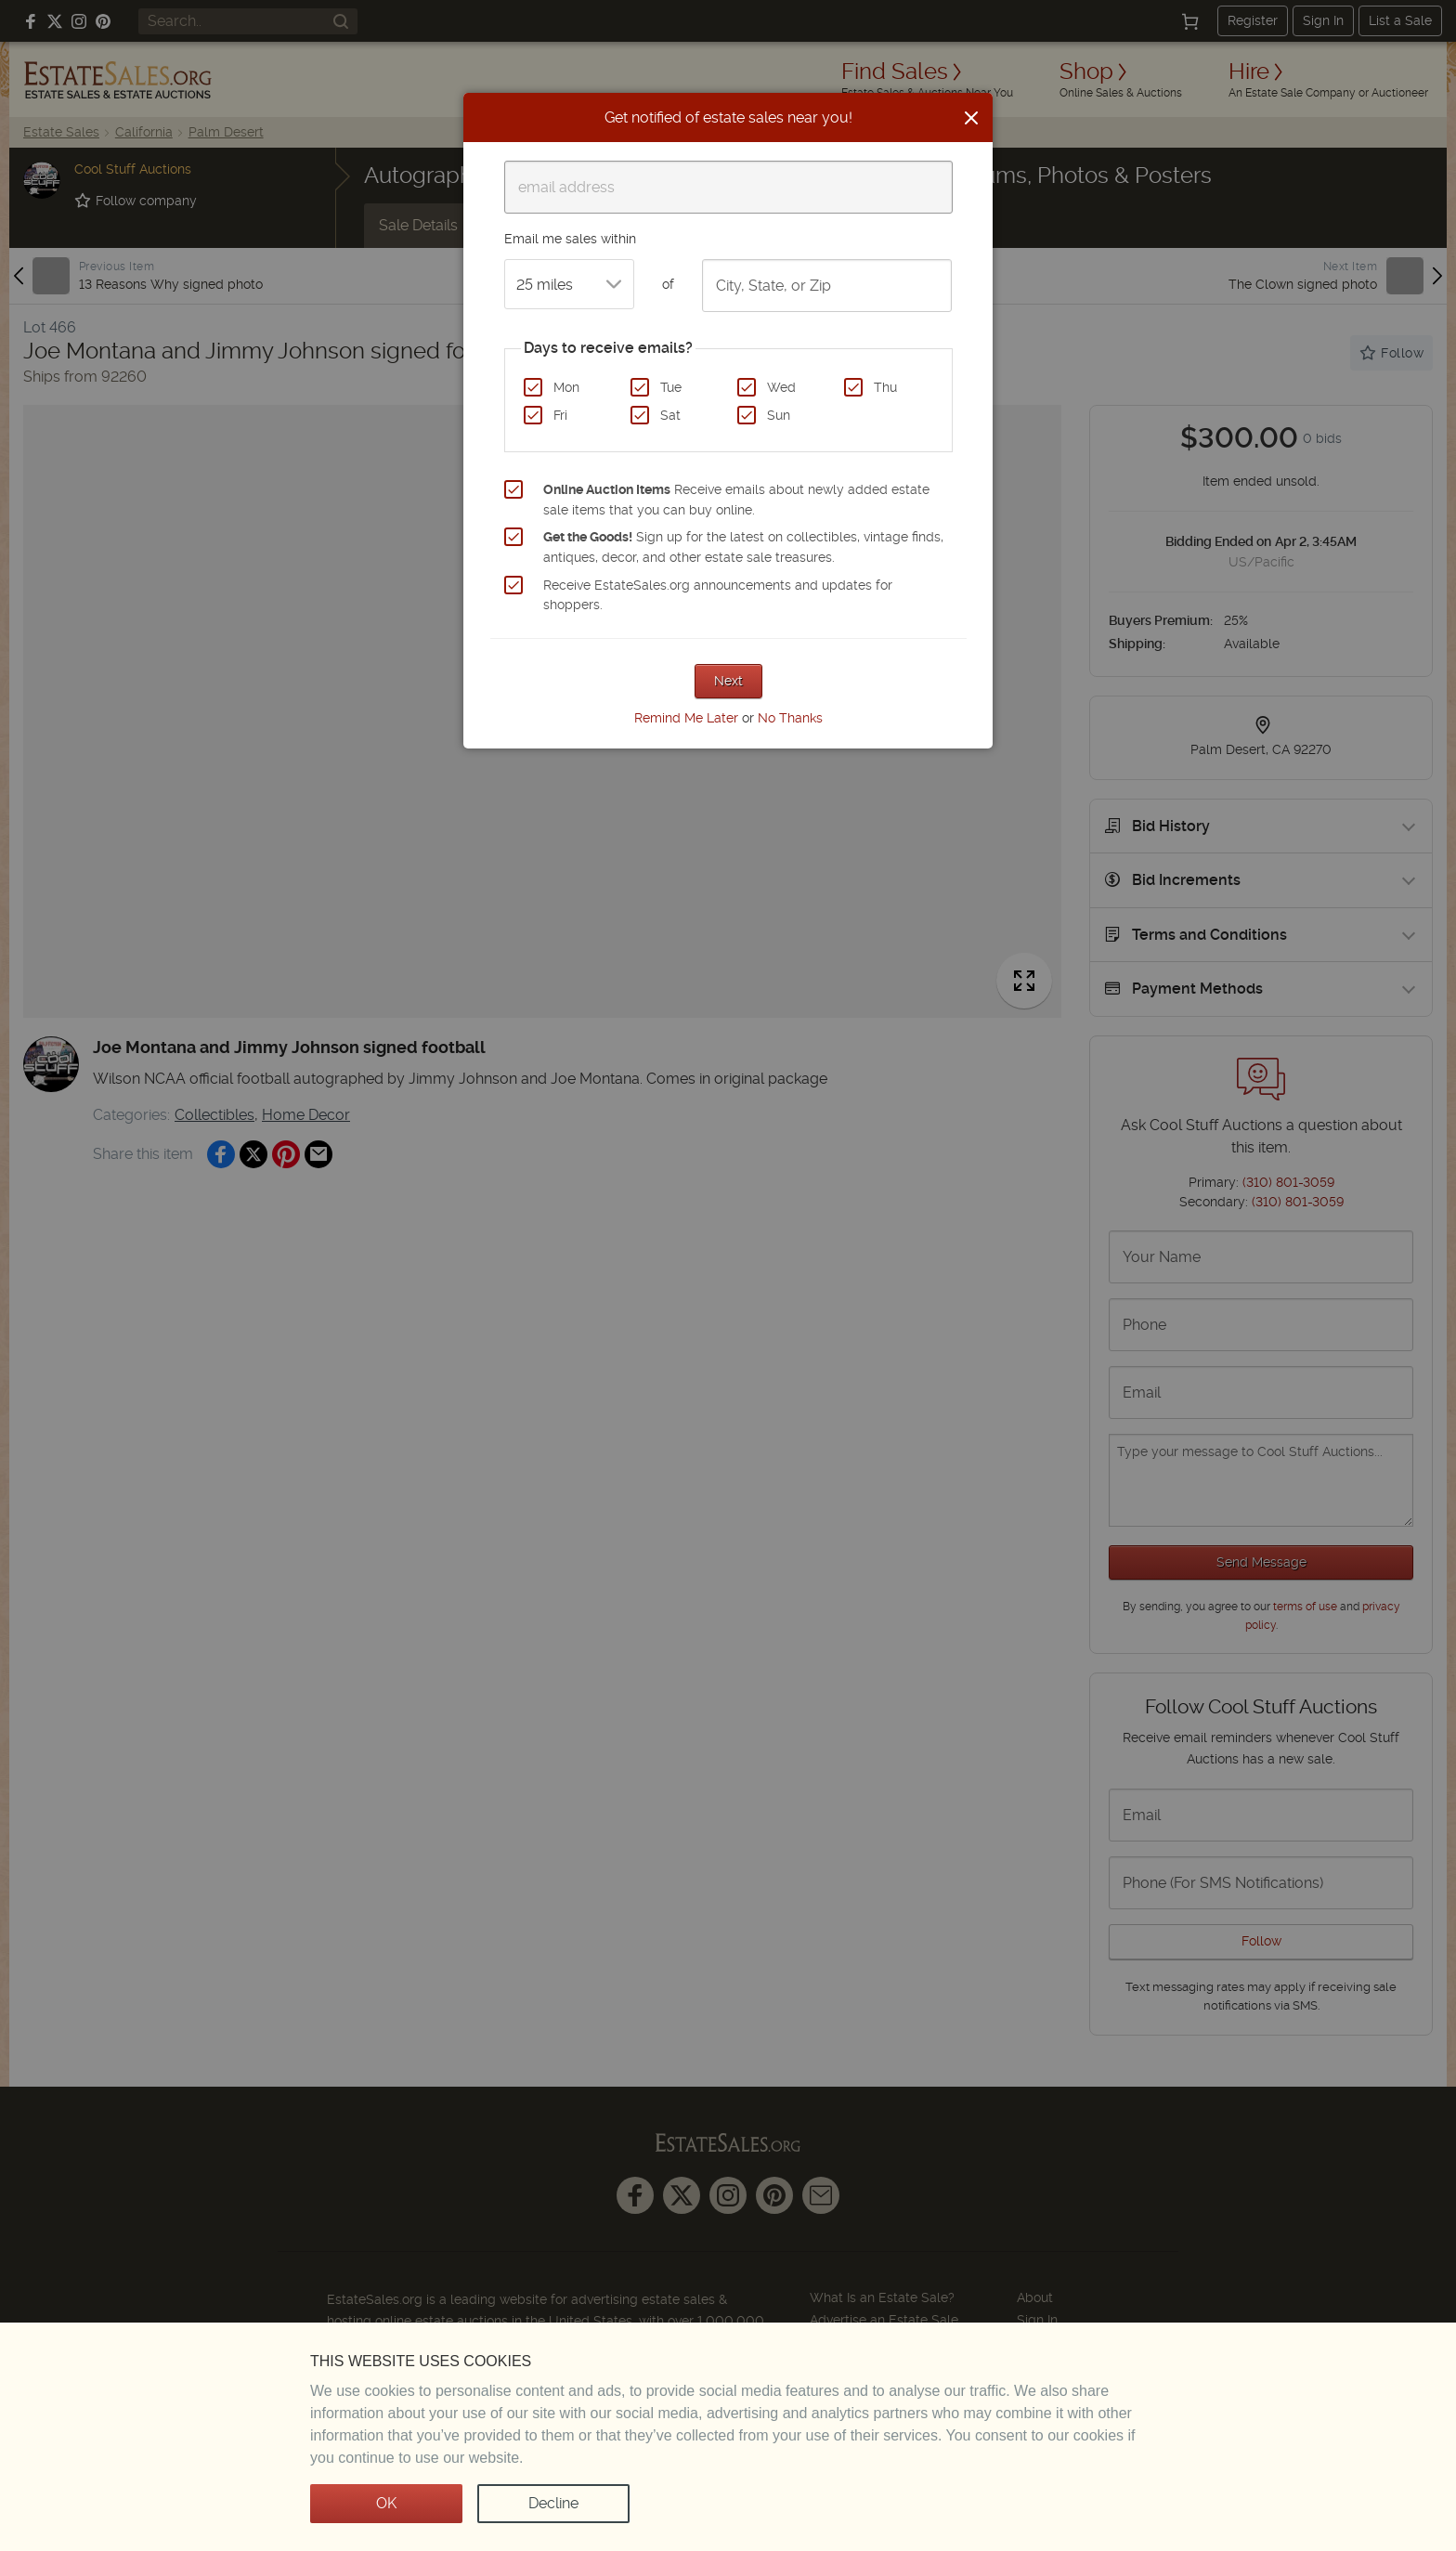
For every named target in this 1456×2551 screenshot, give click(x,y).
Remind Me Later (686, 717)
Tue (671, 387)
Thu (885, 387)
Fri (560, 415)
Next (728, 680)
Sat (670, 415)
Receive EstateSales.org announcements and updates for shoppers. (717, 595)
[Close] (971, 118)
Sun (778, 415)
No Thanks (790, 717)
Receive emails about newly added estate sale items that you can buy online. (736, 499)
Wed (781, 387)
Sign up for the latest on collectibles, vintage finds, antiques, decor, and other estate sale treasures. (743, 547)
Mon (566, 387)
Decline (553, 2503)
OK (386, 2503)
